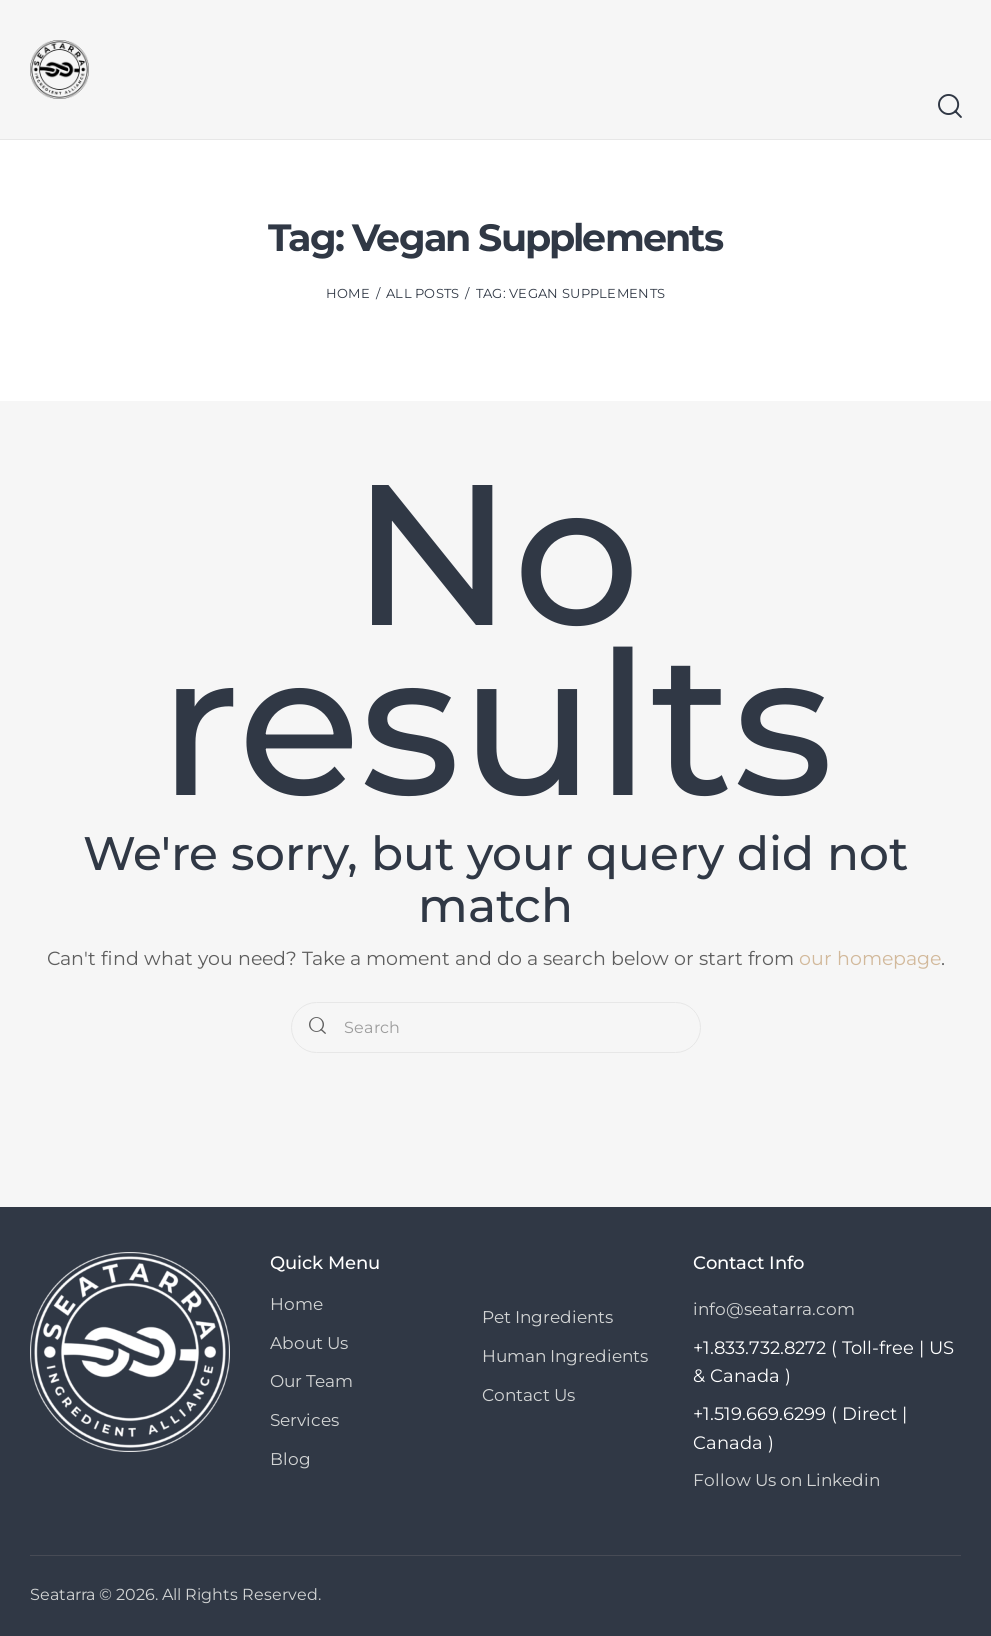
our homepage (870, 958)
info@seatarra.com (774, 1309)
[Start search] (948, 106)
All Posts (423, 293)
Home (348, 293)
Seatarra (62, 1593)
